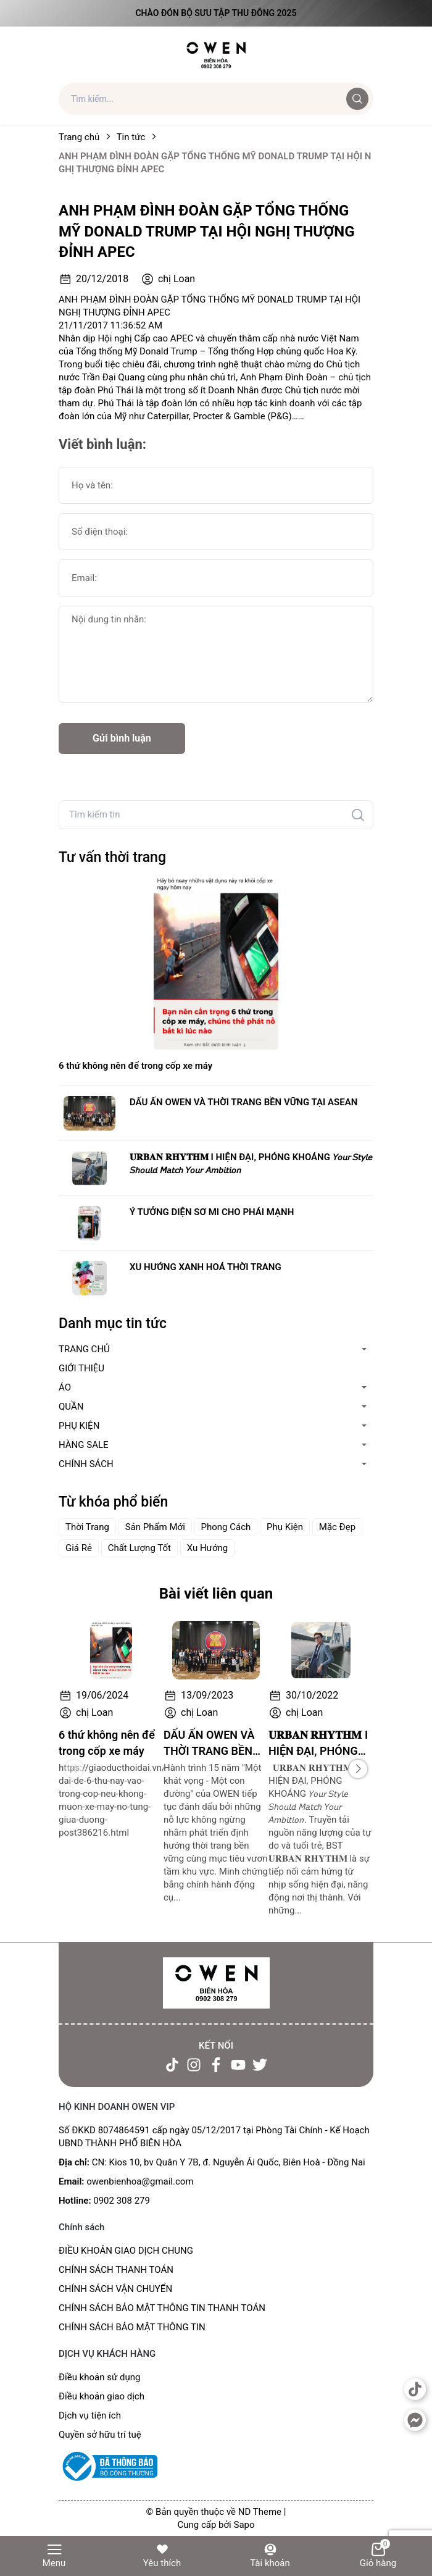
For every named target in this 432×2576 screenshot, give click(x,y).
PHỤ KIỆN (79, 1425)
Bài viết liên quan (216, 1593)
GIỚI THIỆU (81, 1368)
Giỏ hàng (378, 2555)
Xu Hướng (207, 1548)
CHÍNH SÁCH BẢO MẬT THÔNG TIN (132, 2327)
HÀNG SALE (84, 1444)
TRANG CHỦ (84, 1349)
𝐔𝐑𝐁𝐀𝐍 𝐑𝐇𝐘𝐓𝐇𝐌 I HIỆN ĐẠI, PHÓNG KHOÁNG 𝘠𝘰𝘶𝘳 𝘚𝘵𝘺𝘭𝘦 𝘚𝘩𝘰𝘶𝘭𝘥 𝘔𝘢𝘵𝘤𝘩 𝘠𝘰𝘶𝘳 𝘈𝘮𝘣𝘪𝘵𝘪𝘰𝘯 (251, 1164)
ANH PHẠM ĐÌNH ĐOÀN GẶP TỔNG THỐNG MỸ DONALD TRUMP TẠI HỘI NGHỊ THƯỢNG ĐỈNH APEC (207, 231)
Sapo (243, 2524)
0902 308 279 (121, 2200)
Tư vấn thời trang (112, 857)
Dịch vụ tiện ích (90, 2415)
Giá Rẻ (78, 1548)
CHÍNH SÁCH (86, 1464)
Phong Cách (226, 1527)
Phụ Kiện (285, 1527)
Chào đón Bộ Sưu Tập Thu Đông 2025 (215, 13)
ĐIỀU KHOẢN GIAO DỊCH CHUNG (126, 2250)
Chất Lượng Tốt (139, 1548)
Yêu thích (162, 2555)
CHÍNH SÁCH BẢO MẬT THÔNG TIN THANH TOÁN (162, 2308)
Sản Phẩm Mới (155, 1527)
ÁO (65, 1387)
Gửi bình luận (122, 738)
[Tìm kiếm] (358, 814)
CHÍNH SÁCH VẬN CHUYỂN (115, 2288)
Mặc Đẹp (337, 1527)
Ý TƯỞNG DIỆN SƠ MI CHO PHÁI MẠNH (212, 1212)
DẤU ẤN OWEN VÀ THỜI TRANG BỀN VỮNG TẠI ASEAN (243, 1102)
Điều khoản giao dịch (101, 2396)
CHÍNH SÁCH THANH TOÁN (116, 2269)
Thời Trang (87, 1527)
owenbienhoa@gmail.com (139, 2181)
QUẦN (71, 1406)
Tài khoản (270, 2555)
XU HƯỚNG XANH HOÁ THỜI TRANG (205, 1267)
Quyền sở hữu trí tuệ (100, 2434)
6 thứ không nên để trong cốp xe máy (135, 1065)
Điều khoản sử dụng (99, 2377)
